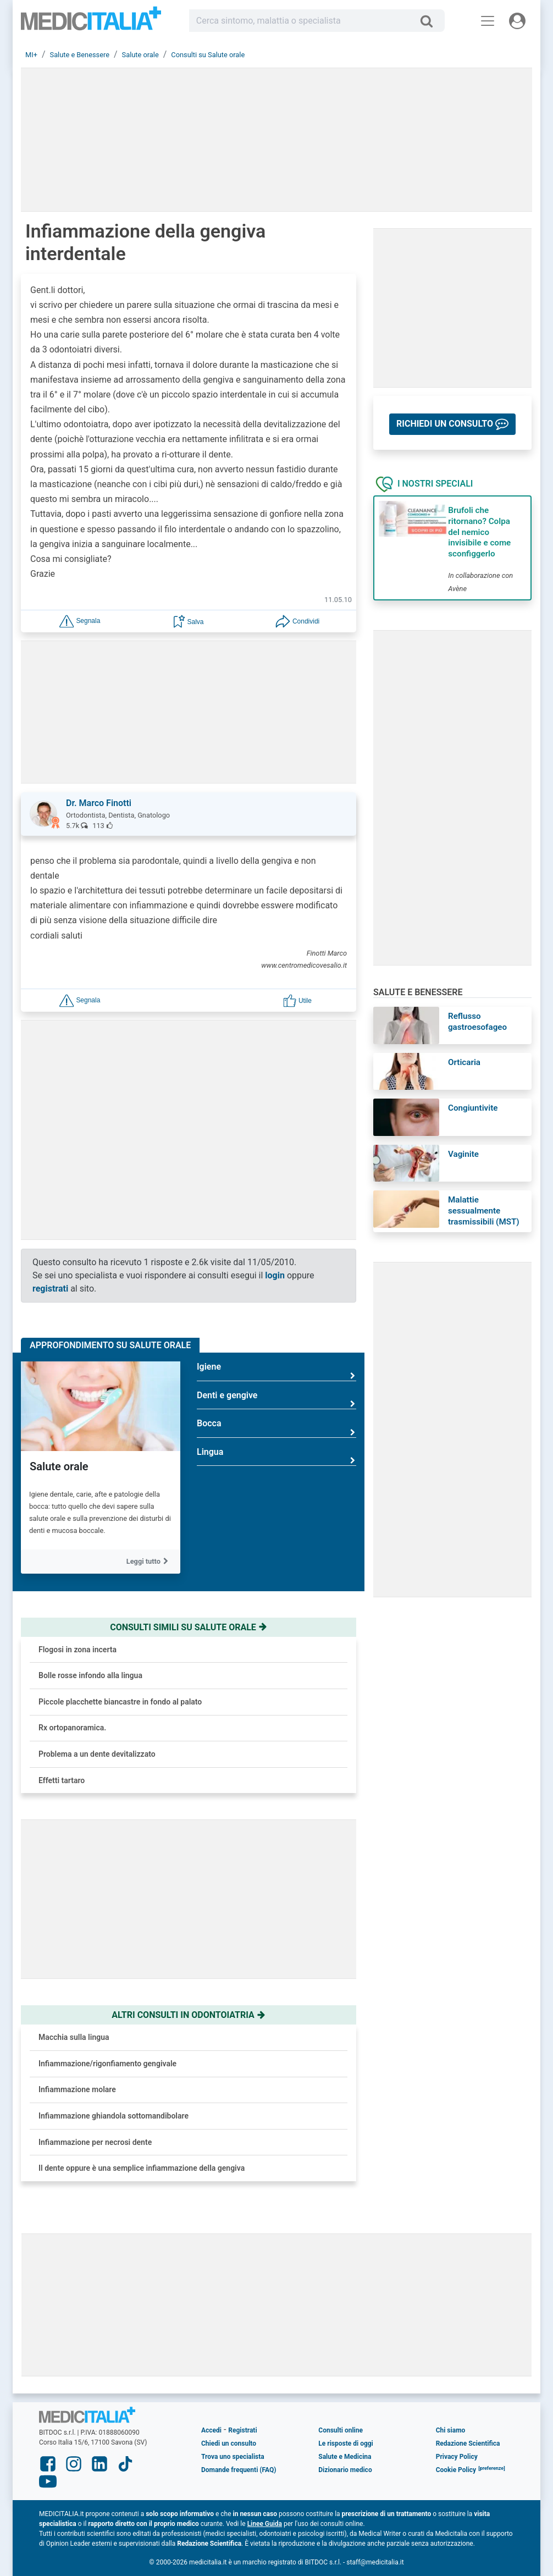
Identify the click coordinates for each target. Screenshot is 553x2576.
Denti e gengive (276, 1399)
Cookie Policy (456, 2470)
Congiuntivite (472, 1108)
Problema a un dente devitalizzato (97, 1754)
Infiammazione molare (77, 2089)
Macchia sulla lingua (73, 2037)
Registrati (242, 2430)
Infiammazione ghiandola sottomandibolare (113, 2115)
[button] (79, 621)
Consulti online (340, 2430)
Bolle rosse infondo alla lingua (90, 1675)
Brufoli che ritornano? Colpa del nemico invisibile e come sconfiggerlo (479, 532)
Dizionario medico (345, 2470)
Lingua (276, 1456)
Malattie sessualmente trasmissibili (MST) (483, 1211)
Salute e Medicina (344, 2457)
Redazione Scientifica (468, 2443)
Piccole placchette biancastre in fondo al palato (120, 1701)
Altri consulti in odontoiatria (189, 2015)
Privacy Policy (457, 2457)
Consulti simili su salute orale (188, 1627)
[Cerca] (431, 20)
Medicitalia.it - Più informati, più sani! (91, 22)
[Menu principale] (487, 20)
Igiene (276, 1371)
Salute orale (59, 1466)
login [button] (275, 1275)
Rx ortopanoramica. (72, 1727)
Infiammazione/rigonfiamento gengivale (107, 2063)
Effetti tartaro (61, 1780)
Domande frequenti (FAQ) (238, 2470)
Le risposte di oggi (345, 2443)
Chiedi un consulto (228, 2443)
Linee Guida (264, 2524)
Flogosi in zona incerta (77, 1649)
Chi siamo (451, 2430)
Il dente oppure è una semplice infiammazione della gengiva (141, 2168)
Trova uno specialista (232, 2457)
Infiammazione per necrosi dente (95, 2142)
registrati (50, 1288)
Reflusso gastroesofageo (477, 1021)
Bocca (276, 1427)
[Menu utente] (517, 20)
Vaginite (463, 1154)
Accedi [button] (211, 2430)
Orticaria (464, 1062)
